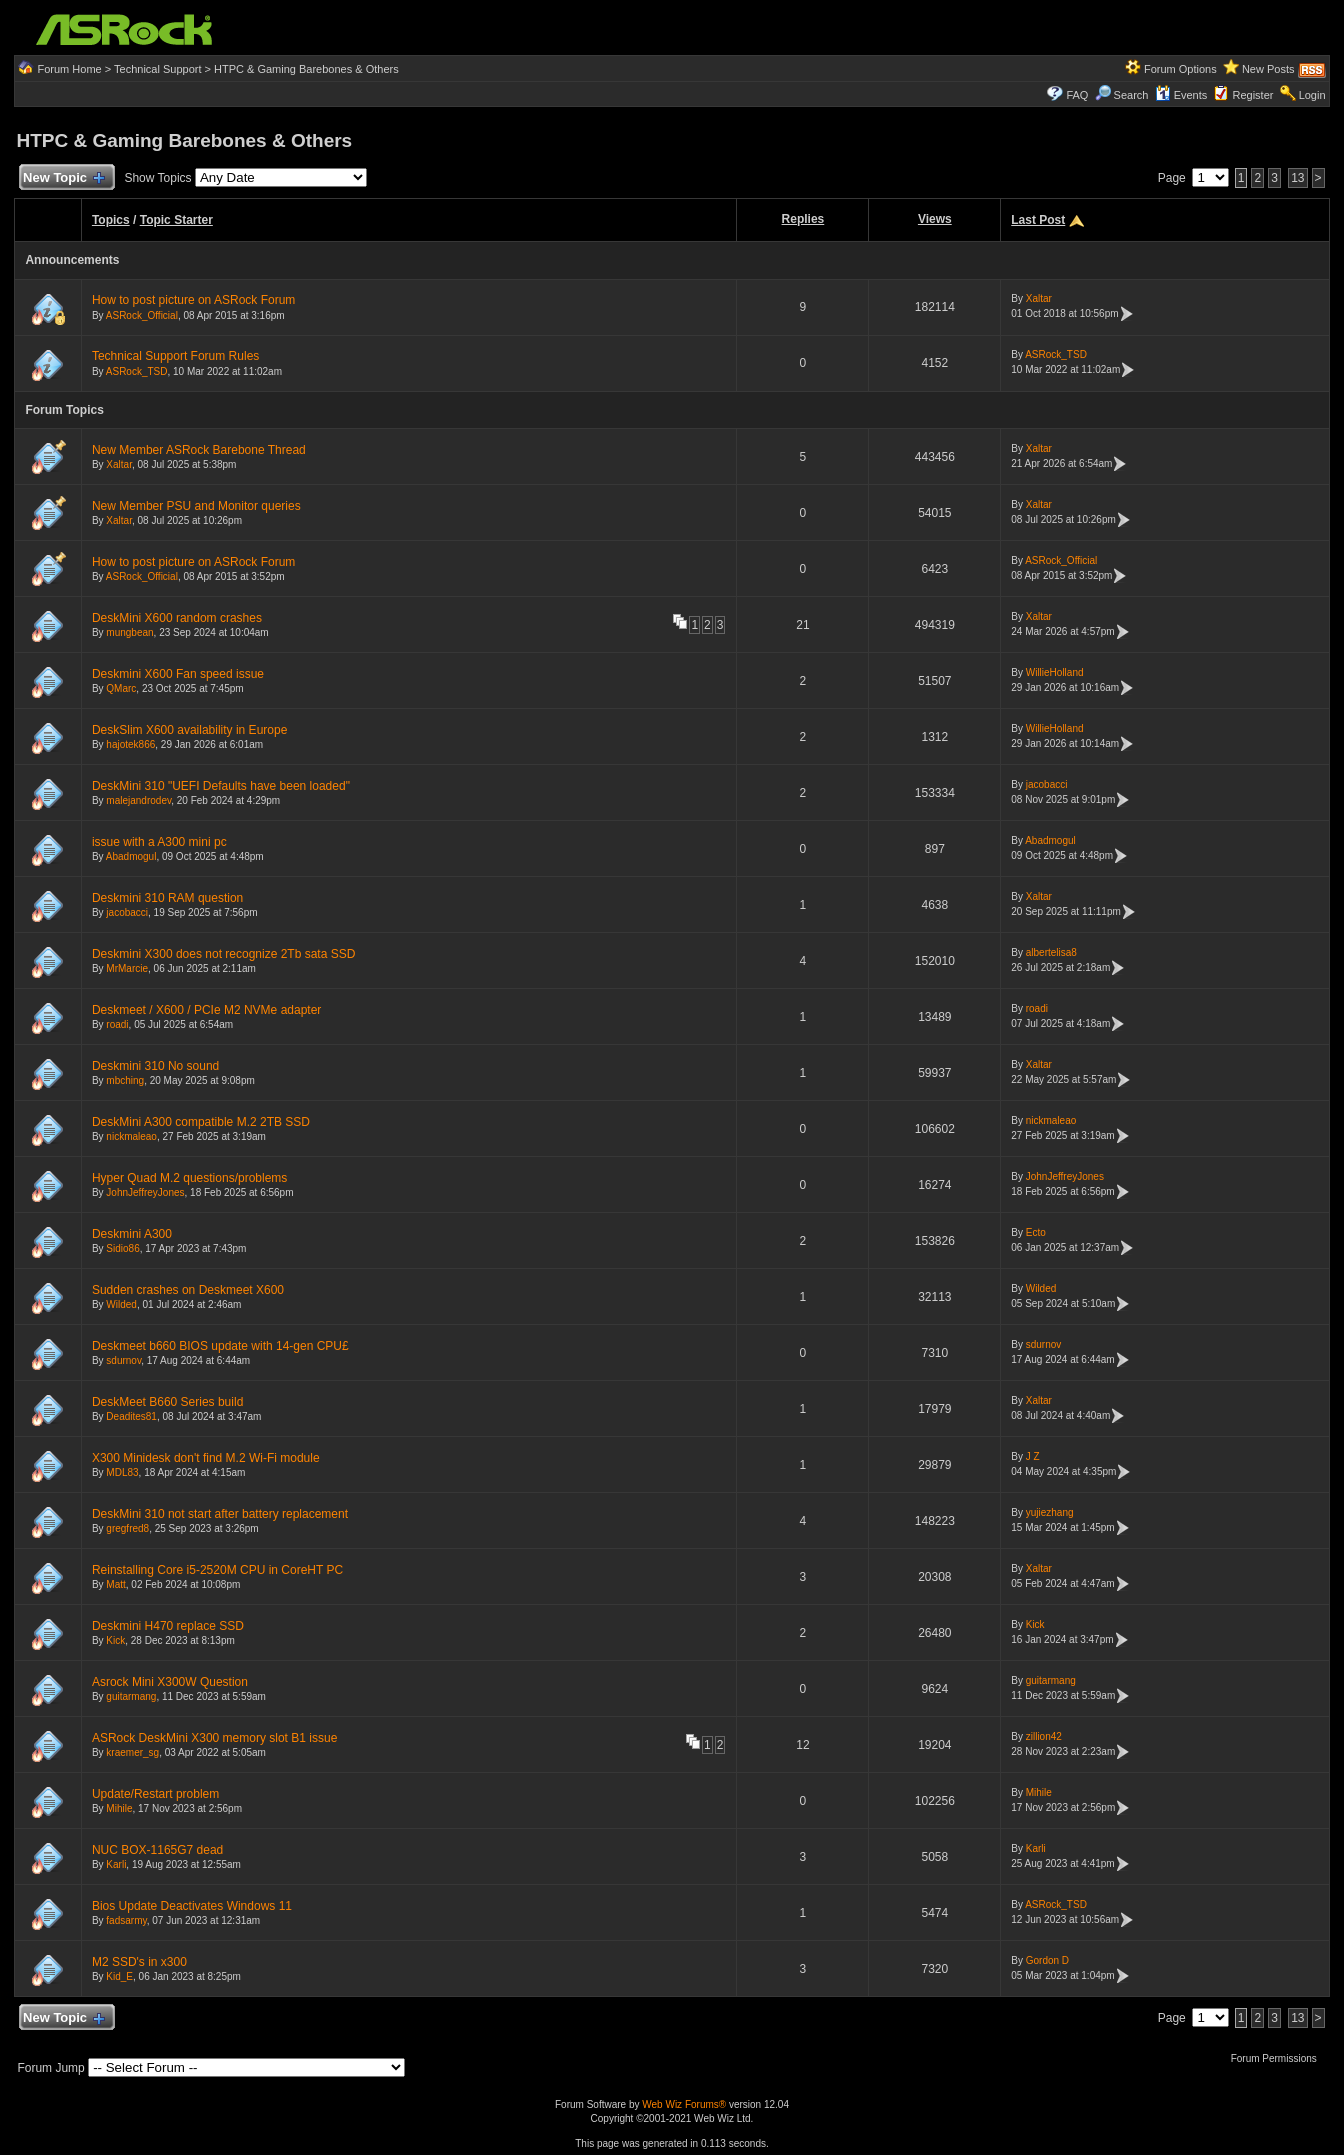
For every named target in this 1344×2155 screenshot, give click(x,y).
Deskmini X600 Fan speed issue (178, 674)
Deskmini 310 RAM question (167, 898)
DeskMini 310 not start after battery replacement (220, 1514)
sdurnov (123, 1360)
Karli (116, 1864)
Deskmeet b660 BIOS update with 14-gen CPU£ (220, 1346)
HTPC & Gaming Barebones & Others (306, 69)
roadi (117, 1024)
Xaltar (1039, 298)
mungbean (129, 632)
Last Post (1038, 220)
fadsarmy (126, 1920)
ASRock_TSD (137, 371)
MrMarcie (127, 968)
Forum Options (1180, 69)
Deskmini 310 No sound (155, 1066)
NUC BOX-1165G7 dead (157, 1850)
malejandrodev (138, 800)
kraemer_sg (132, 1752)
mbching (125, 1080)
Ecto (1036, 1232)
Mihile (119, 1808)
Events (1181, 95)
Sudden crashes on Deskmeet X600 (188, 1290)
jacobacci (1047, 784)
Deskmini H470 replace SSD (168, 1626)
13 (1297, 178)
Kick (115, 1640)
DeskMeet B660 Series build (167, 1402)
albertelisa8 (1051, 952)
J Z (1033, 1456)
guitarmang (131, 1696)
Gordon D (1047, 1960)
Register (1252, 95)
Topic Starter (176, 220)
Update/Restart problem (155, 1794)
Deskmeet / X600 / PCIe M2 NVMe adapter (206, 1010)
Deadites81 (131, 1416)
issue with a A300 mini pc (159, 842)
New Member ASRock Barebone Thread (199, 450)
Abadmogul (131, 856)
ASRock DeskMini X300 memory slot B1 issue (214, 1738)
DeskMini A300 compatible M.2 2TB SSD (201, 1122)
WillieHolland (1055, 672)
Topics (111, 220)
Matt (115, 1584)
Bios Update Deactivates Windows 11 (192, 1906)
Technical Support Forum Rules (175, 356)
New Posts (1268, 69)
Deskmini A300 (132, 1234)
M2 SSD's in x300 (139, 1962)
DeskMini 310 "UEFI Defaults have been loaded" (221, 786)
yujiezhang (1050, 1512)
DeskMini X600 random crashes (177, 618)
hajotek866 (130, 744)
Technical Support (157, 69)
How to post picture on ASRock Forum (193, 300)
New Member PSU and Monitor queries (196, 506)
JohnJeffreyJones (145, 1192)
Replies (803, 219)
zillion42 (1044, 1736)
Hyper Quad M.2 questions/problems (189, 1178)
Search (1131, 95)
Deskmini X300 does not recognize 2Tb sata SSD (223, 954)
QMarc (121, 688)
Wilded (121, 1304)
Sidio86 (122, 1248)
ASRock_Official (142, 315)
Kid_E (119, 1976)
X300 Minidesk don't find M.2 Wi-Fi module (206, 1458)
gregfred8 (127, 1528)
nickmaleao (131, 1136)
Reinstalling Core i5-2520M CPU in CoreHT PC (217, 1570)
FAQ (1077, 95)
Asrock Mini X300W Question (170, 1682)
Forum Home (70, 69)
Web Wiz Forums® (684, 2104)
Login (1312, 95)
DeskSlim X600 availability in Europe (189, 730)
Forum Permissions (1279, 2058)
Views (935, 219)
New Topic (62, 178)
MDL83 (122, 1472)
